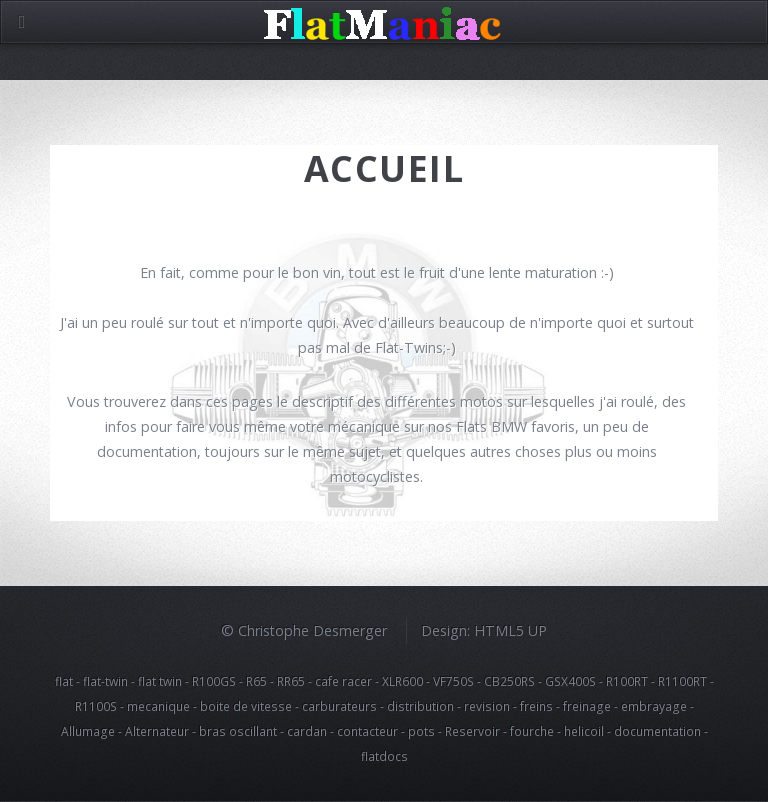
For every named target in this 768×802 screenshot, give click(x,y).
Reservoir (472, 731)
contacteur (367, 731)
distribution (420, 706)
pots (421, 731)
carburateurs (339, 706)
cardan (307, 731)
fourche (532, 731)
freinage (587, 706)
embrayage (654, 706)
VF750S (453, 681)
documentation (657, 731)
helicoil (584, 731)
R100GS (214, 681)
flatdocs (384, 756)
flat (64, 681)
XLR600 (402, 681)
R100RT (627, 681)
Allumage (88, 731)
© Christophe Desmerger (304, 630)
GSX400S (570, 681)
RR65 (291, 681)
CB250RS (509, 681)
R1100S (96, 706)
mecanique (158, 706)
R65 (256, 681)
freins (536, 706)
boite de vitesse (246, 706)
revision (487, 706)
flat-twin (105, 681)
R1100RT (682, 681)
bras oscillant (238, 731)
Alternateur (157, 731)
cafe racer (343, 681)
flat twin (160, 681)
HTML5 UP (510, 630)
